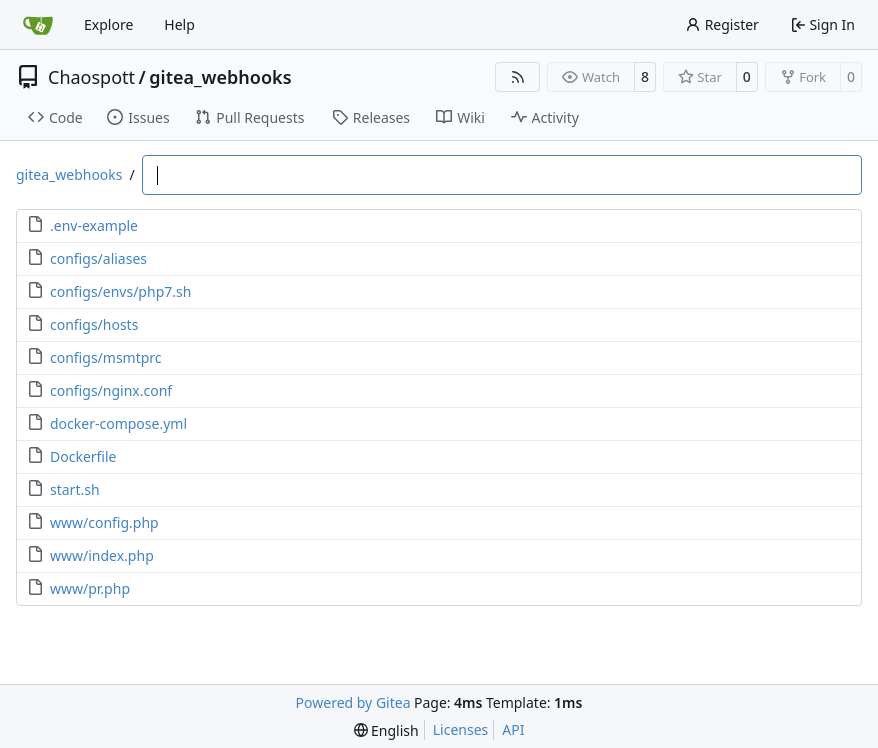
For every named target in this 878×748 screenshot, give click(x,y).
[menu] (386, 730)
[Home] (38, 25)
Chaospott (91, 77)
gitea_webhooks (220, 77)
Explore (108, 24)
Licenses (461, 729)
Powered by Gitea (353, 702)
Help (179, 24)
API (513, 729)
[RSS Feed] (518, 77)
